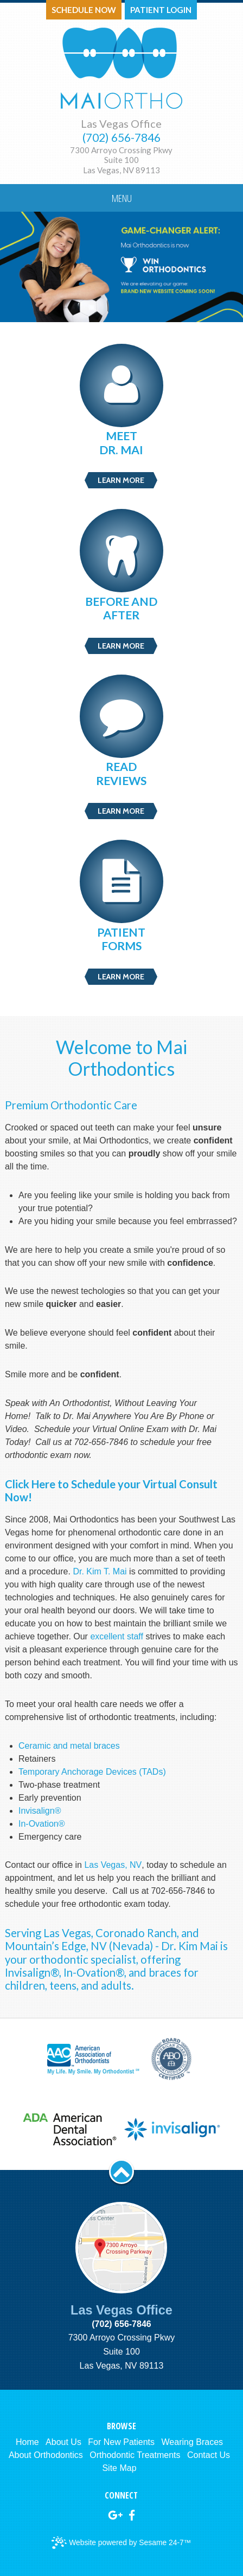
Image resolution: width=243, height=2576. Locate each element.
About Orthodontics (46, 2455)
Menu (122, 198)
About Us (63, 2442)
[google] (115, 2515)
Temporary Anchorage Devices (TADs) (92, 1771)
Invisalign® (39, 1810)
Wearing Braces (192, 2442)
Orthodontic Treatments (134, 2455)
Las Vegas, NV (113, 1864)
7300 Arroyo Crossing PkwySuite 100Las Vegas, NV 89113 (121, 160)
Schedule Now (84, 10)
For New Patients (121, 2442)
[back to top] (121, 2171)
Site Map (119, 2468)
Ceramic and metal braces (69, 1745)
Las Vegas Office (121, 123)
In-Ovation (38, 1823)
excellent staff (117, 1636)
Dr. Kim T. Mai (99, 1571)
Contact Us (208, 2455)
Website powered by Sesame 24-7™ (121, 2542)
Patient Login (160, 10)
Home (27, 2442)
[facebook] (131, 2515)
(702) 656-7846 (121, 137)
